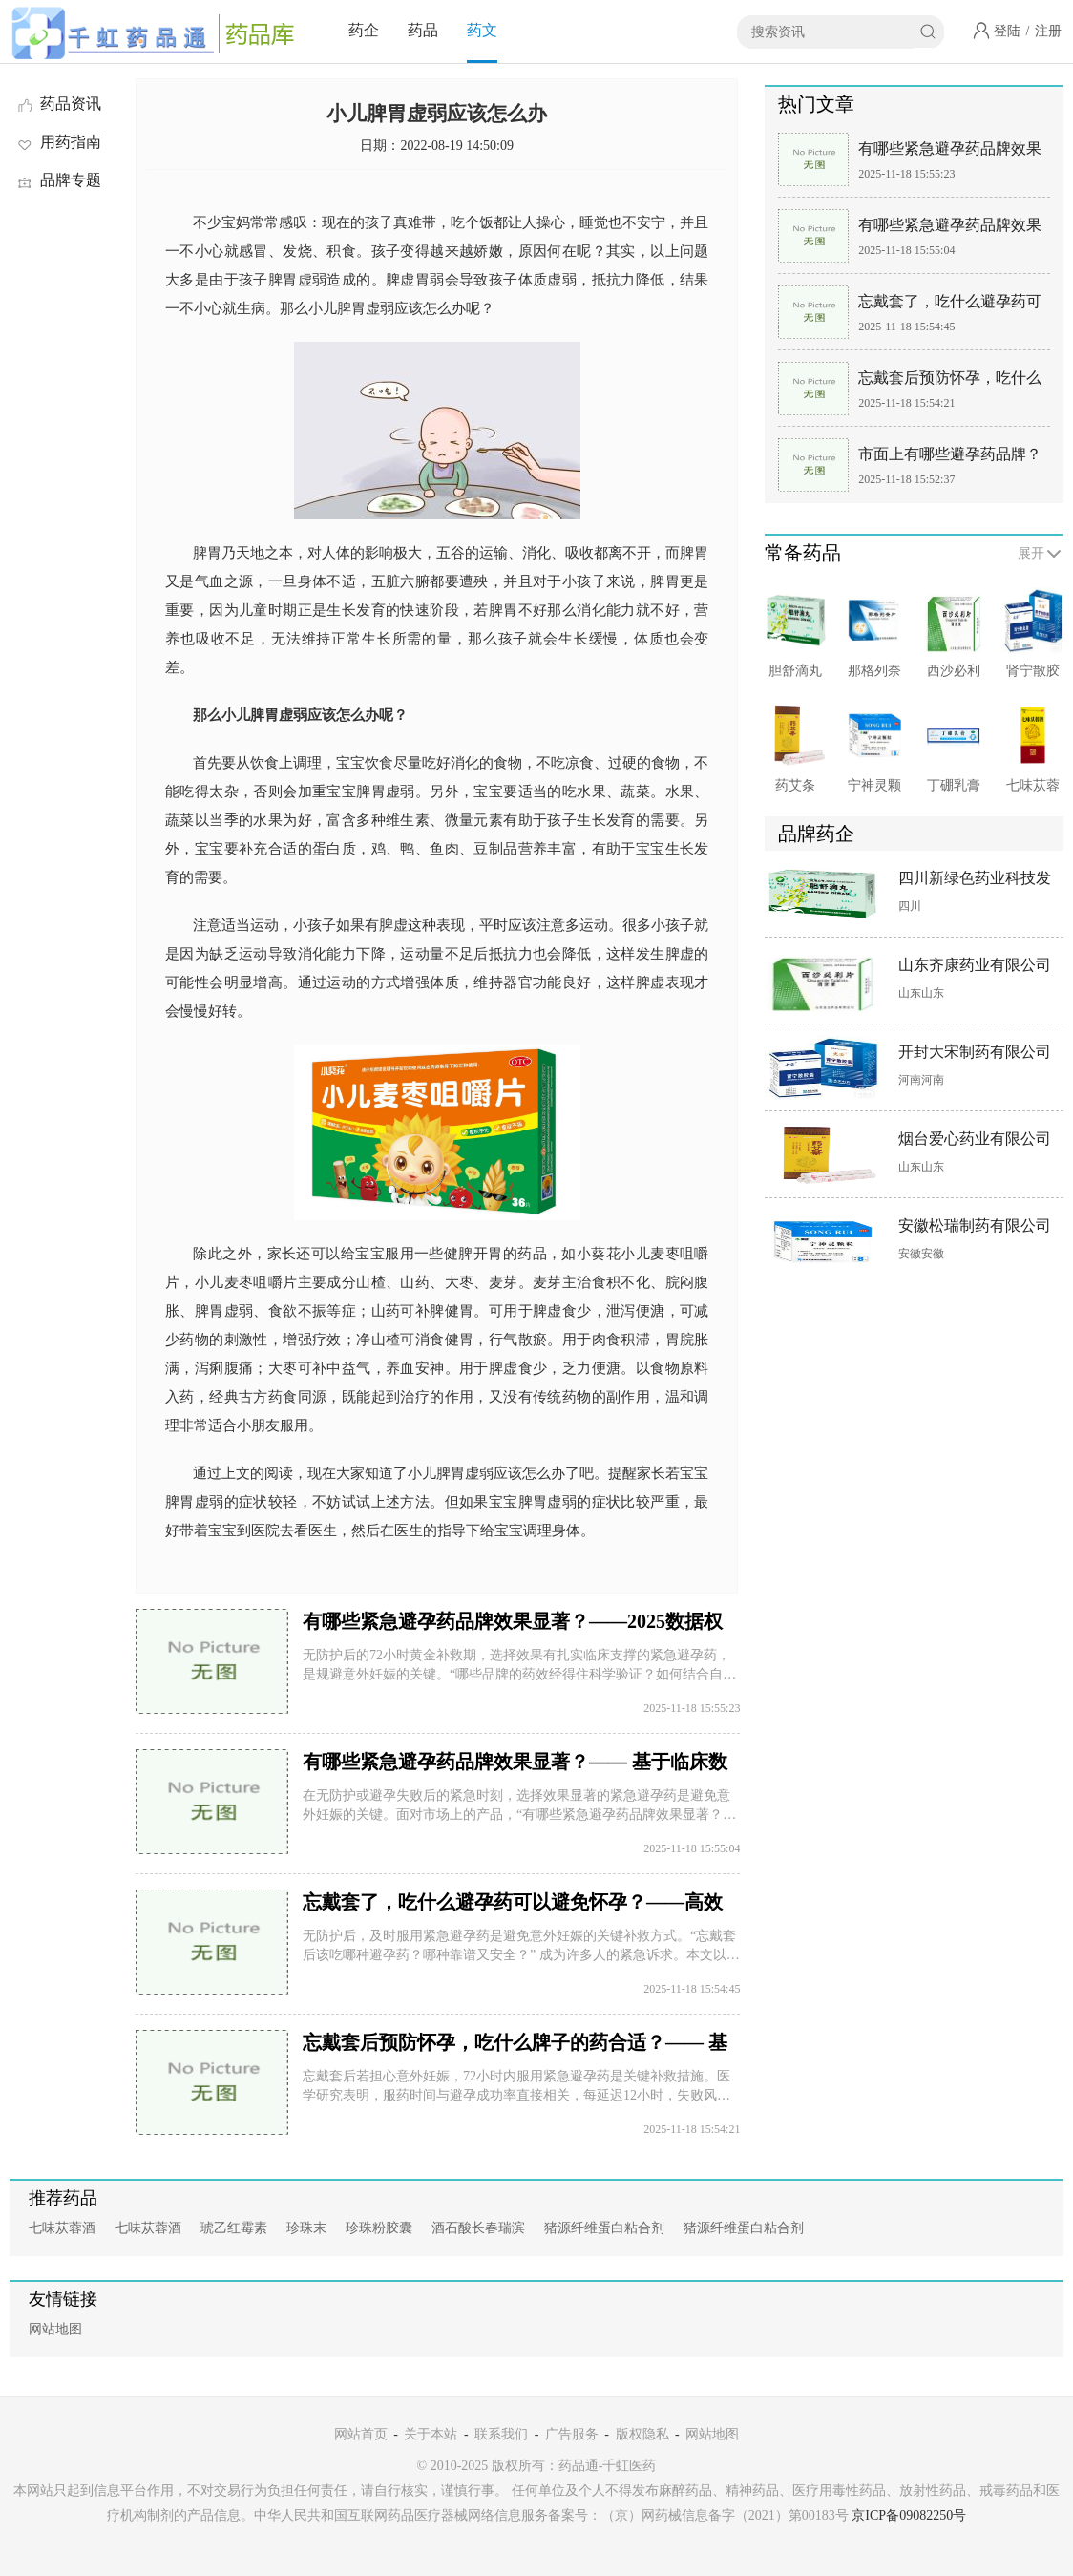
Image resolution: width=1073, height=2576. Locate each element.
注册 (1048, 31)
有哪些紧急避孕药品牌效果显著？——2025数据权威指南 (949, 152)
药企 (363, 30)
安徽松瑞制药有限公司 (974, 1225)
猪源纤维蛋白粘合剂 (604, 2228)
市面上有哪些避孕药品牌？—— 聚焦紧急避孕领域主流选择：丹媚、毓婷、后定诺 (951, 458)
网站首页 (361, 2434)
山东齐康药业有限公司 (974, 965)
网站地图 (55, 2329)
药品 (423, 30)
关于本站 (430, 2434)
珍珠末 (306, 2228)
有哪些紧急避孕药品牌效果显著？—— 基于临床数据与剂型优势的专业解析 (951, 229)
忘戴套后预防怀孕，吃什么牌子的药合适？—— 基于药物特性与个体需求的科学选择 (951, 381)
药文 (482, 30)
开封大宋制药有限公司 (974, 1052)
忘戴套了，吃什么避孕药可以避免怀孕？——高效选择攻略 (949, 305)
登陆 (1007, 31)
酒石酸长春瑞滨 (478, 2228)
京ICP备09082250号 (909, 2515)
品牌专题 (58, 180)
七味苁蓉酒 (62, 2228)
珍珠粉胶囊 (379, 2228)
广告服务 (572, 2434)
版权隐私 (642, 2434)
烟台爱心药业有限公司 (974, 1138)
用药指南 (58, 142)
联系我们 (501, 2434)
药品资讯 (58, 103)
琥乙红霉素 (233, 2228)
